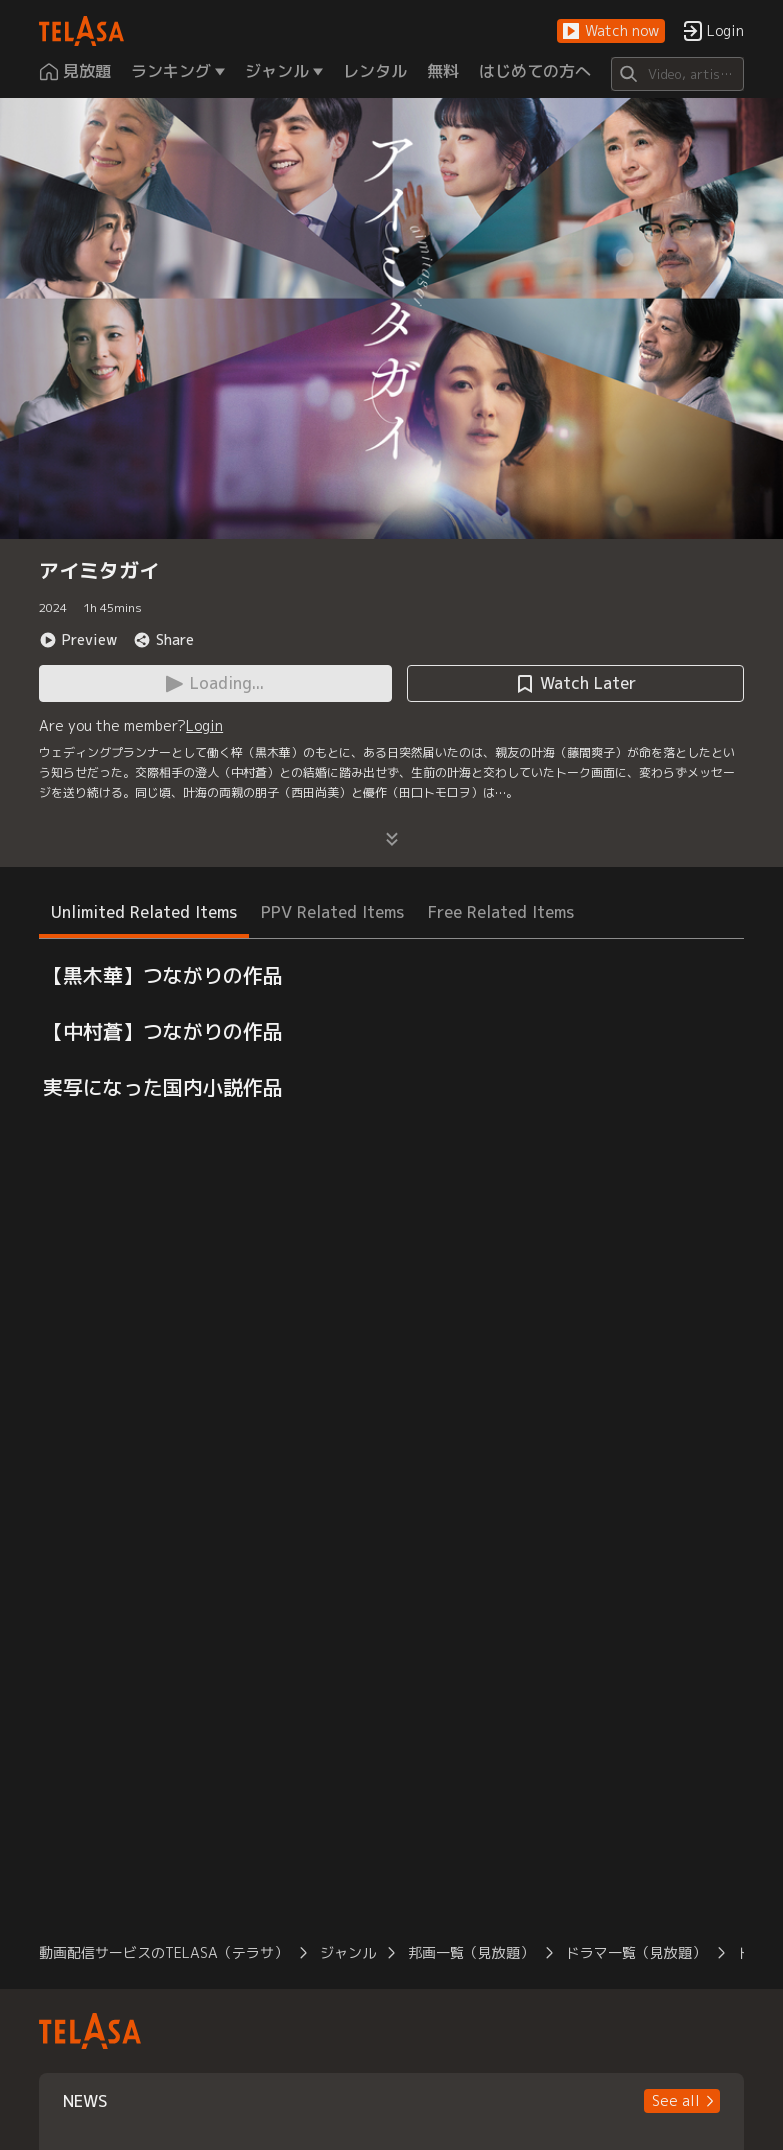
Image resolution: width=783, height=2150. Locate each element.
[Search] (677, 74)
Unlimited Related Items (144, 912)
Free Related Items (501, 912)
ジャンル (348, 1952)
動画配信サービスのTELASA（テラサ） (163, 1952)
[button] (611, 31)
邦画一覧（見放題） (471, 1952)
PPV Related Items (332, 912)
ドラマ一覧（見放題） (636, 1952)
